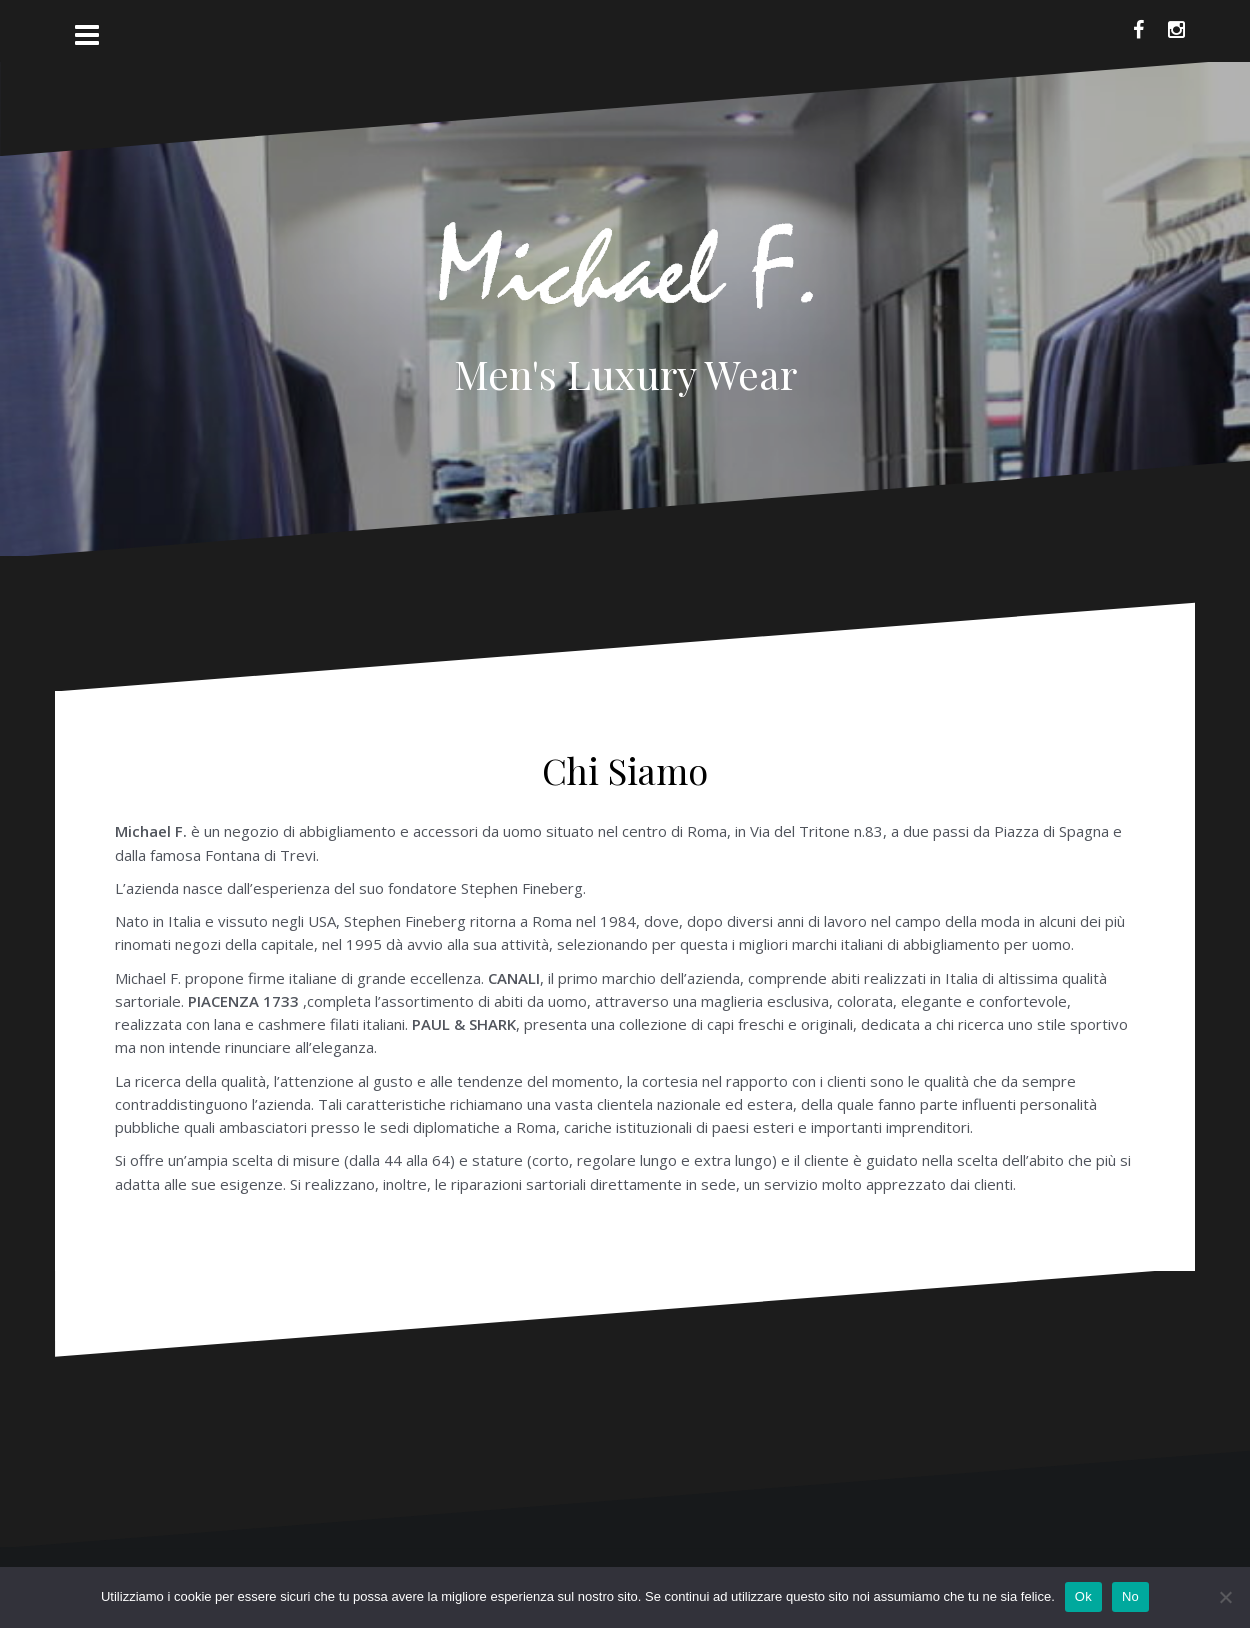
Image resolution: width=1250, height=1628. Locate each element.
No (1130, 1596)
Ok (1083, 1596)
